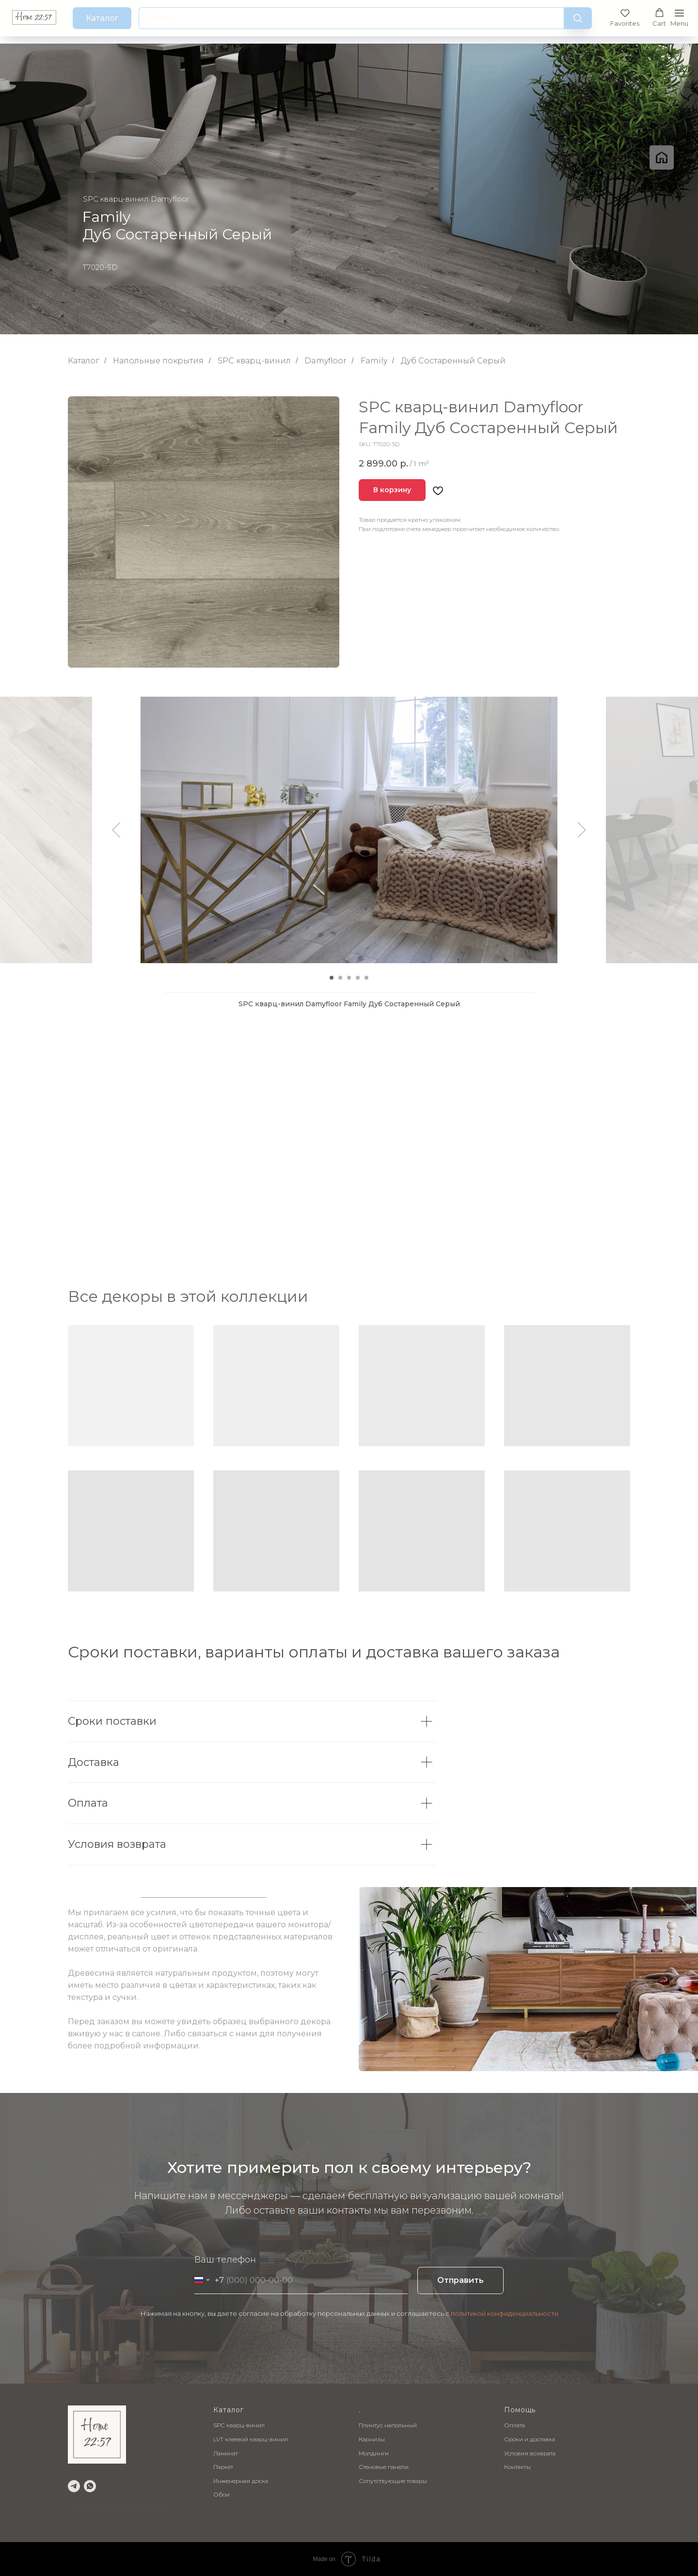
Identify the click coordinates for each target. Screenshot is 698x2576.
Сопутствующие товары (393, 2480)
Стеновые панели (384, 2466)
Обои (221, 2494)
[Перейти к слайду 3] (349, 978)
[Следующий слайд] (582, 830)
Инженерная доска (240, 2480)
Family (374, 360)
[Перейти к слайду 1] (331, 978)
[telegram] (74, 2486)
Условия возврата (529, 2453)
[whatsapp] (90, 2486)
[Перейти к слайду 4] (358, 978)
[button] (624, 17)
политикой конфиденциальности (504, 2313)
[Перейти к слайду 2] (340, 978)
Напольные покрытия (158, 360)
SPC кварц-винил (254, 360)
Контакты (517, 2466)
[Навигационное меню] (679, 18)
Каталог (83, 360)
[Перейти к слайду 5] (366, 978)
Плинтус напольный (388, 2425)
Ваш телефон (225, 2259)
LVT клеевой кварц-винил (250, 2439)
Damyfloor (325, 360)
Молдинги (374, 2453)
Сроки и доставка (529, 2439)
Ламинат (225, 2453)
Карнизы (372, 2439)
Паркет (223, 2466)
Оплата (514, 2425)
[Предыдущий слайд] (116, 830)
